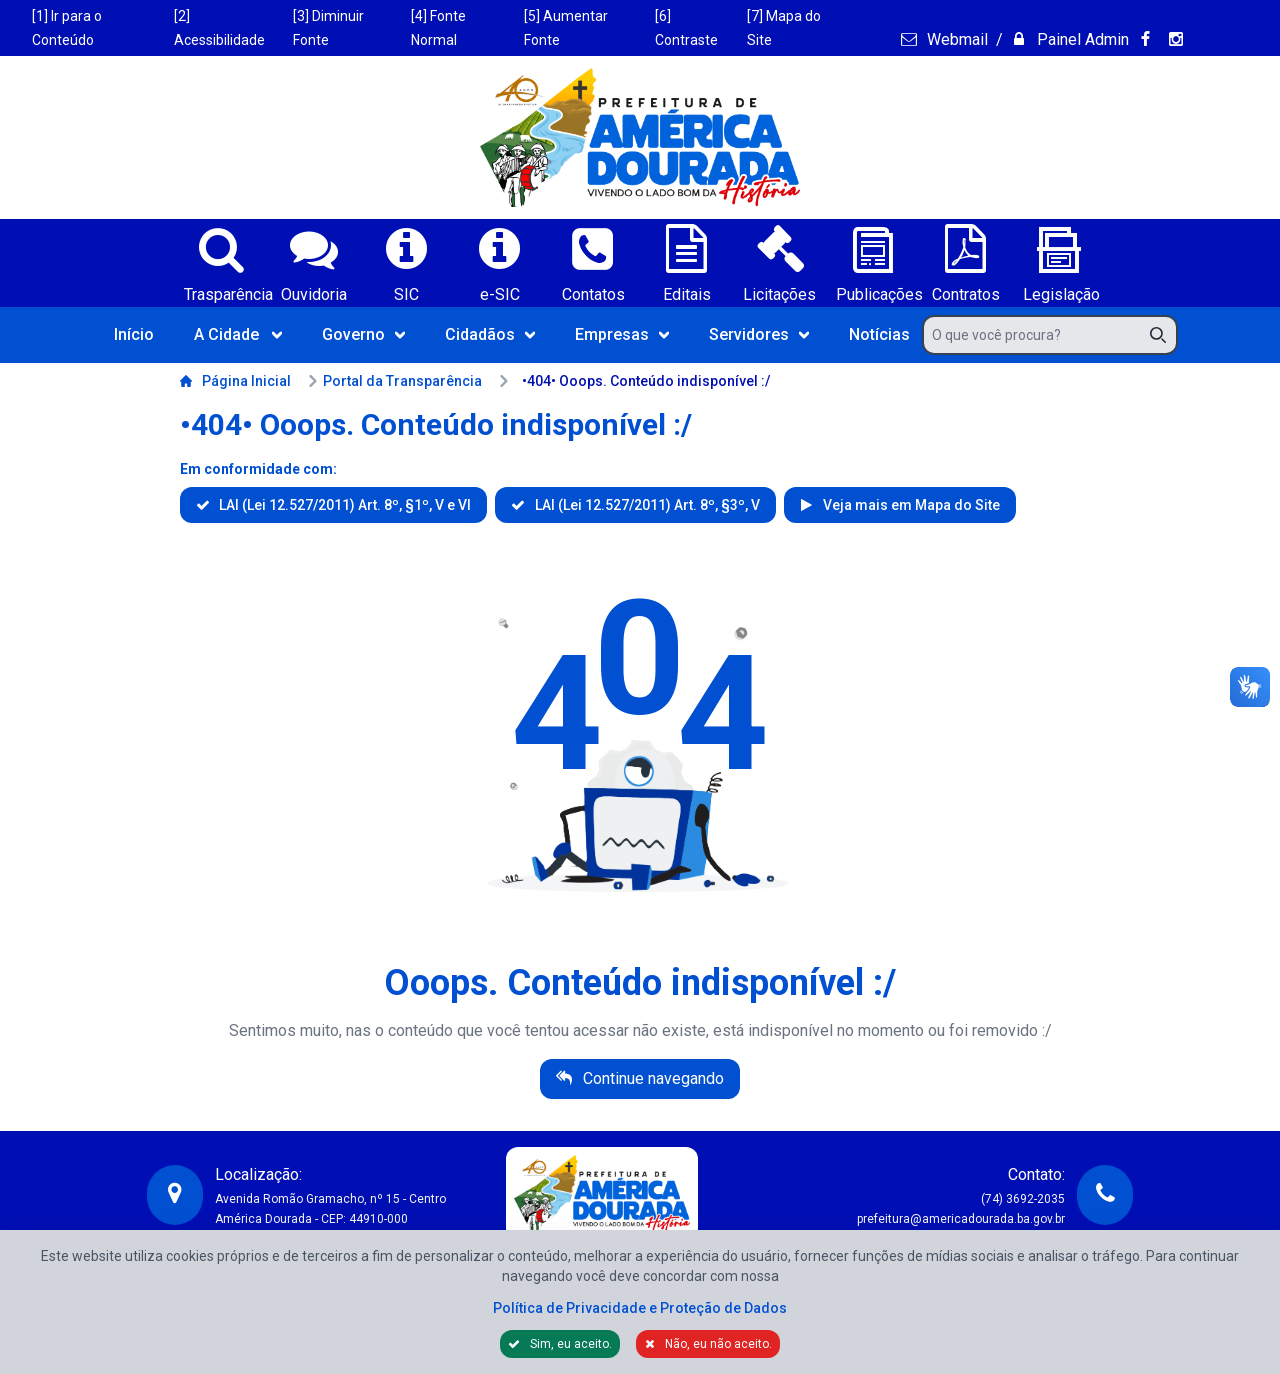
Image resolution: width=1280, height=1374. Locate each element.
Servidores (759, 334)
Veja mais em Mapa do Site (910, 505)
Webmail (955, 39)
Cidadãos (490, 334)
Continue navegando (651, 1078)
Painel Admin (1081, 39)
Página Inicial (235, 381)
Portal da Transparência (394, 381)
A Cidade (238, 334)
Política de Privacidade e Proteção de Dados (640, 1308)
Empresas (622, 334)
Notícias (879, 334)
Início (134, 334)
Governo (363, 334)
